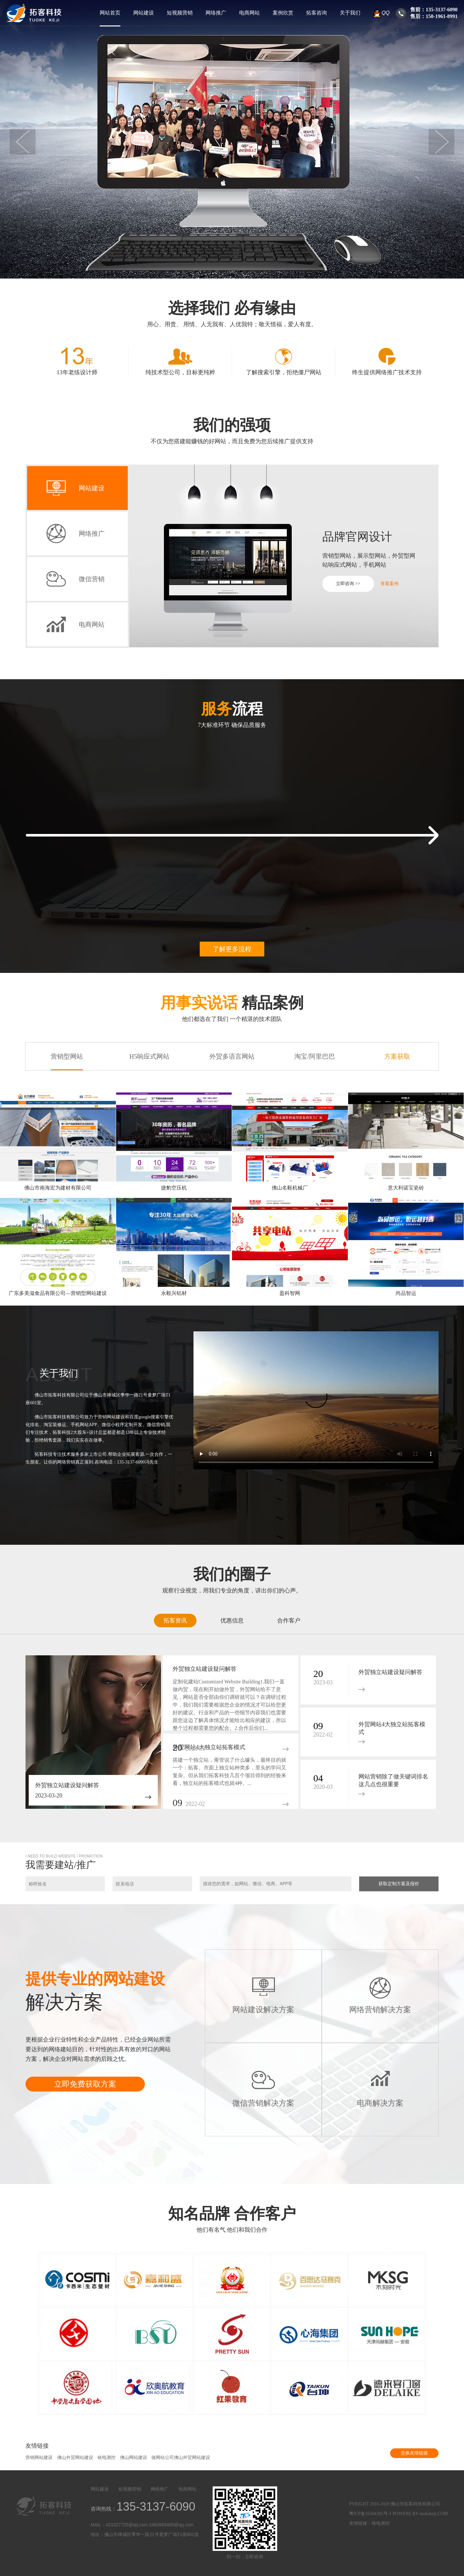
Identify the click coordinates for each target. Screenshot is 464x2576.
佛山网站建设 (133, 2457)
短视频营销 (180, 12)
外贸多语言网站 (232, 1056)
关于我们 (350, 12)
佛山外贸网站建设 (75, 2457)
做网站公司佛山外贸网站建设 (180, 2457)
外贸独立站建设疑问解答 (67, 1785)
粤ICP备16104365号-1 (370, 2513)
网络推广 (216, 12)
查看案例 (389, 583)
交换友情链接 (414, 2453)
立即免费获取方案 (85, 2084)
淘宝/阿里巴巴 (314, 1056)
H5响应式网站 (149, 1056)
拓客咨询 (316, 12)
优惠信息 (232, 1620)
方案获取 (397, 1056)
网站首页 (110, 12)
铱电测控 (106, 2457)
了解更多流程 (232, 949)
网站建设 (143, 12)
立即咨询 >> (348, 583)
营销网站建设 (39, 2457)
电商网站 (249, 12)
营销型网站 (67, 1056)
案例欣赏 (283, 12)
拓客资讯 (175, 1620)
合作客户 (288, 1620)
